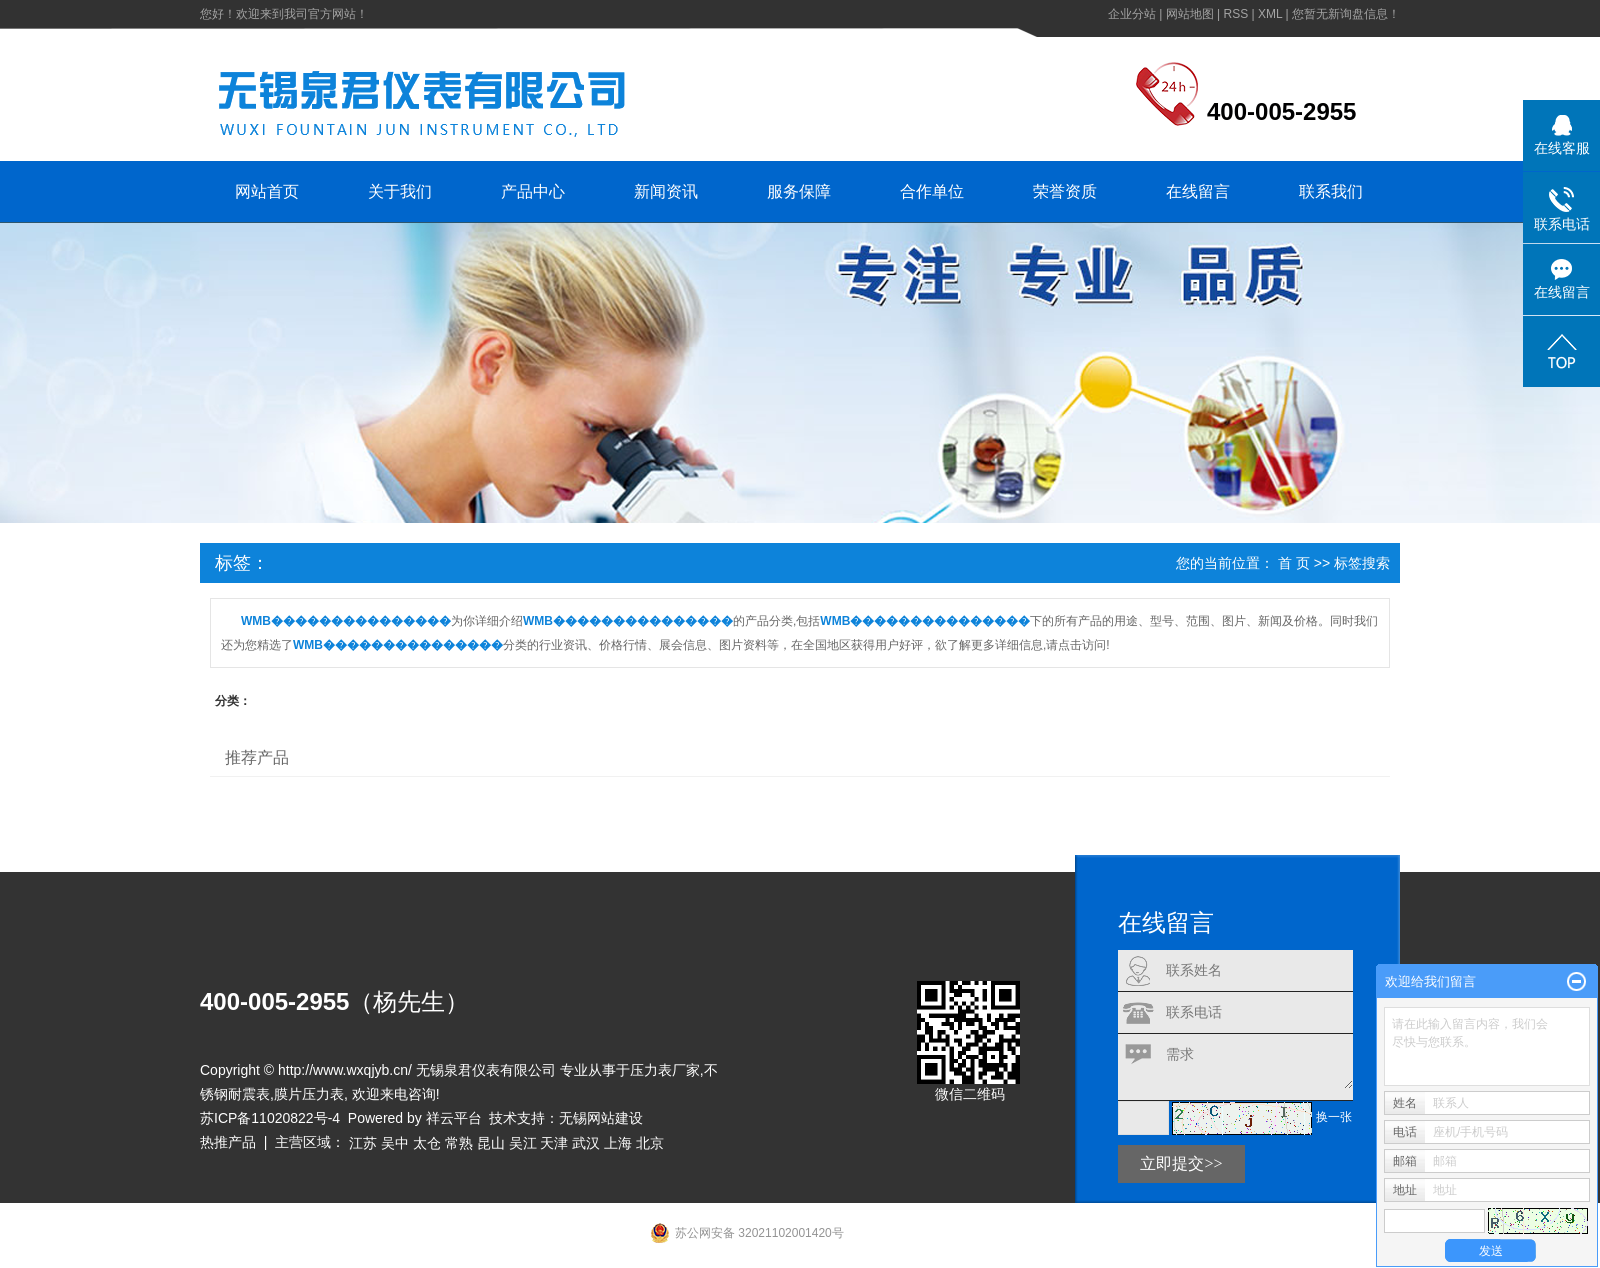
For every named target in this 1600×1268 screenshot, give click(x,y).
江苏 (363, 1143)
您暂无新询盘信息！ (1346, 14)
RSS (1235, 14)
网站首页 (267, 191)
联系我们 (1331, 191)
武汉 (586, 1143)
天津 (554, 1143)
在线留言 (1198, 191)
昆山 (491, 1143)
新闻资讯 (666, 191)
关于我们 (400, 191)
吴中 (395, 1143)
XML (1270, 14)
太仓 (427, 1143)
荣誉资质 (1065, 191)
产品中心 (533, 191)
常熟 (459, 1143)
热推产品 (228, 1142)
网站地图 (1190, 14)
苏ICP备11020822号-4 (270, 1118)
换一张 (1334, 1117)
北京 (650, 1143)
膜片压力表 (309, 1094)
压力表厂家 (665, 1070)
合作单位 (932, 191)
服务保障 (799, 191)
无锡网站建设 (601, 1118)
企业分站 (1132, 14)
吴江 (523, 1143)
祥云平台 (454, 1118)
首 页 (1294, 563)
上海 (618, 1143)
